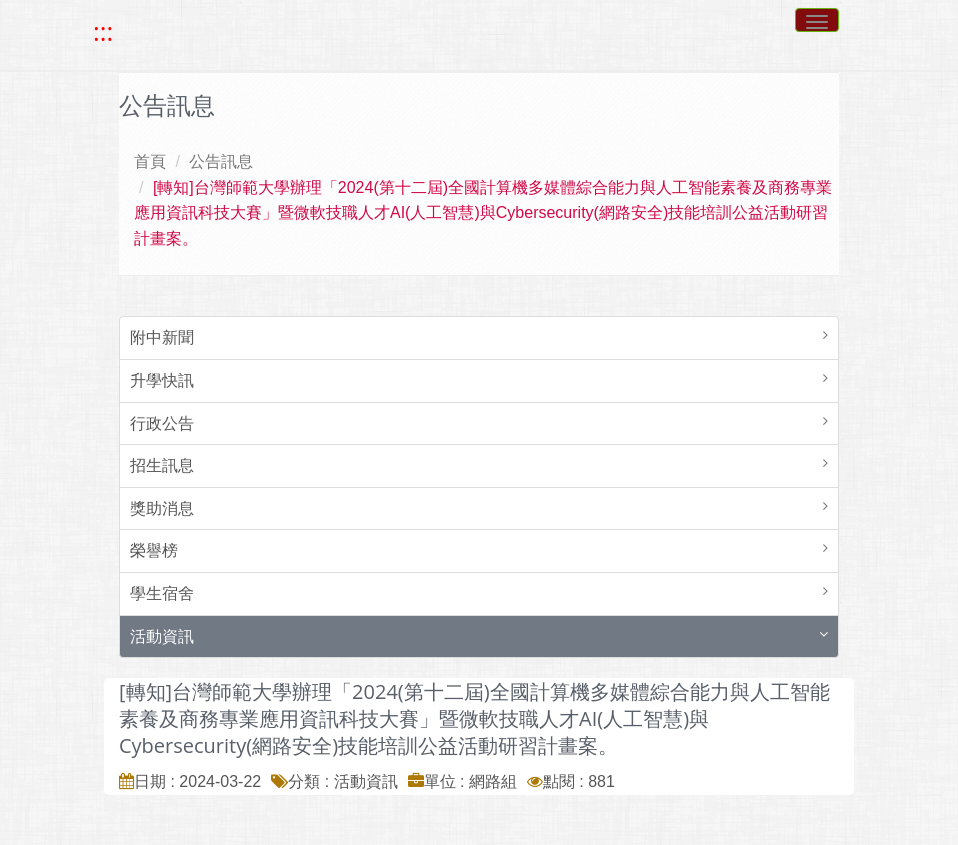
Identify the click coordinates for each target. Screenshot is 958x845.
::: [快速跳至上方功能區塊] (103, 32)
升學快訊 (162, 380)
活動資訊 (162, 636)
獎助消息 (162, 508)
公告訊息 (221, 161)
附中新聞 (162, 337)
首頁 (150, 161)
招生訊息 (162, 465)
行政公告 (162, 423)
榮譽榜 (154, 550)
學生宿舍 (162, 593)
